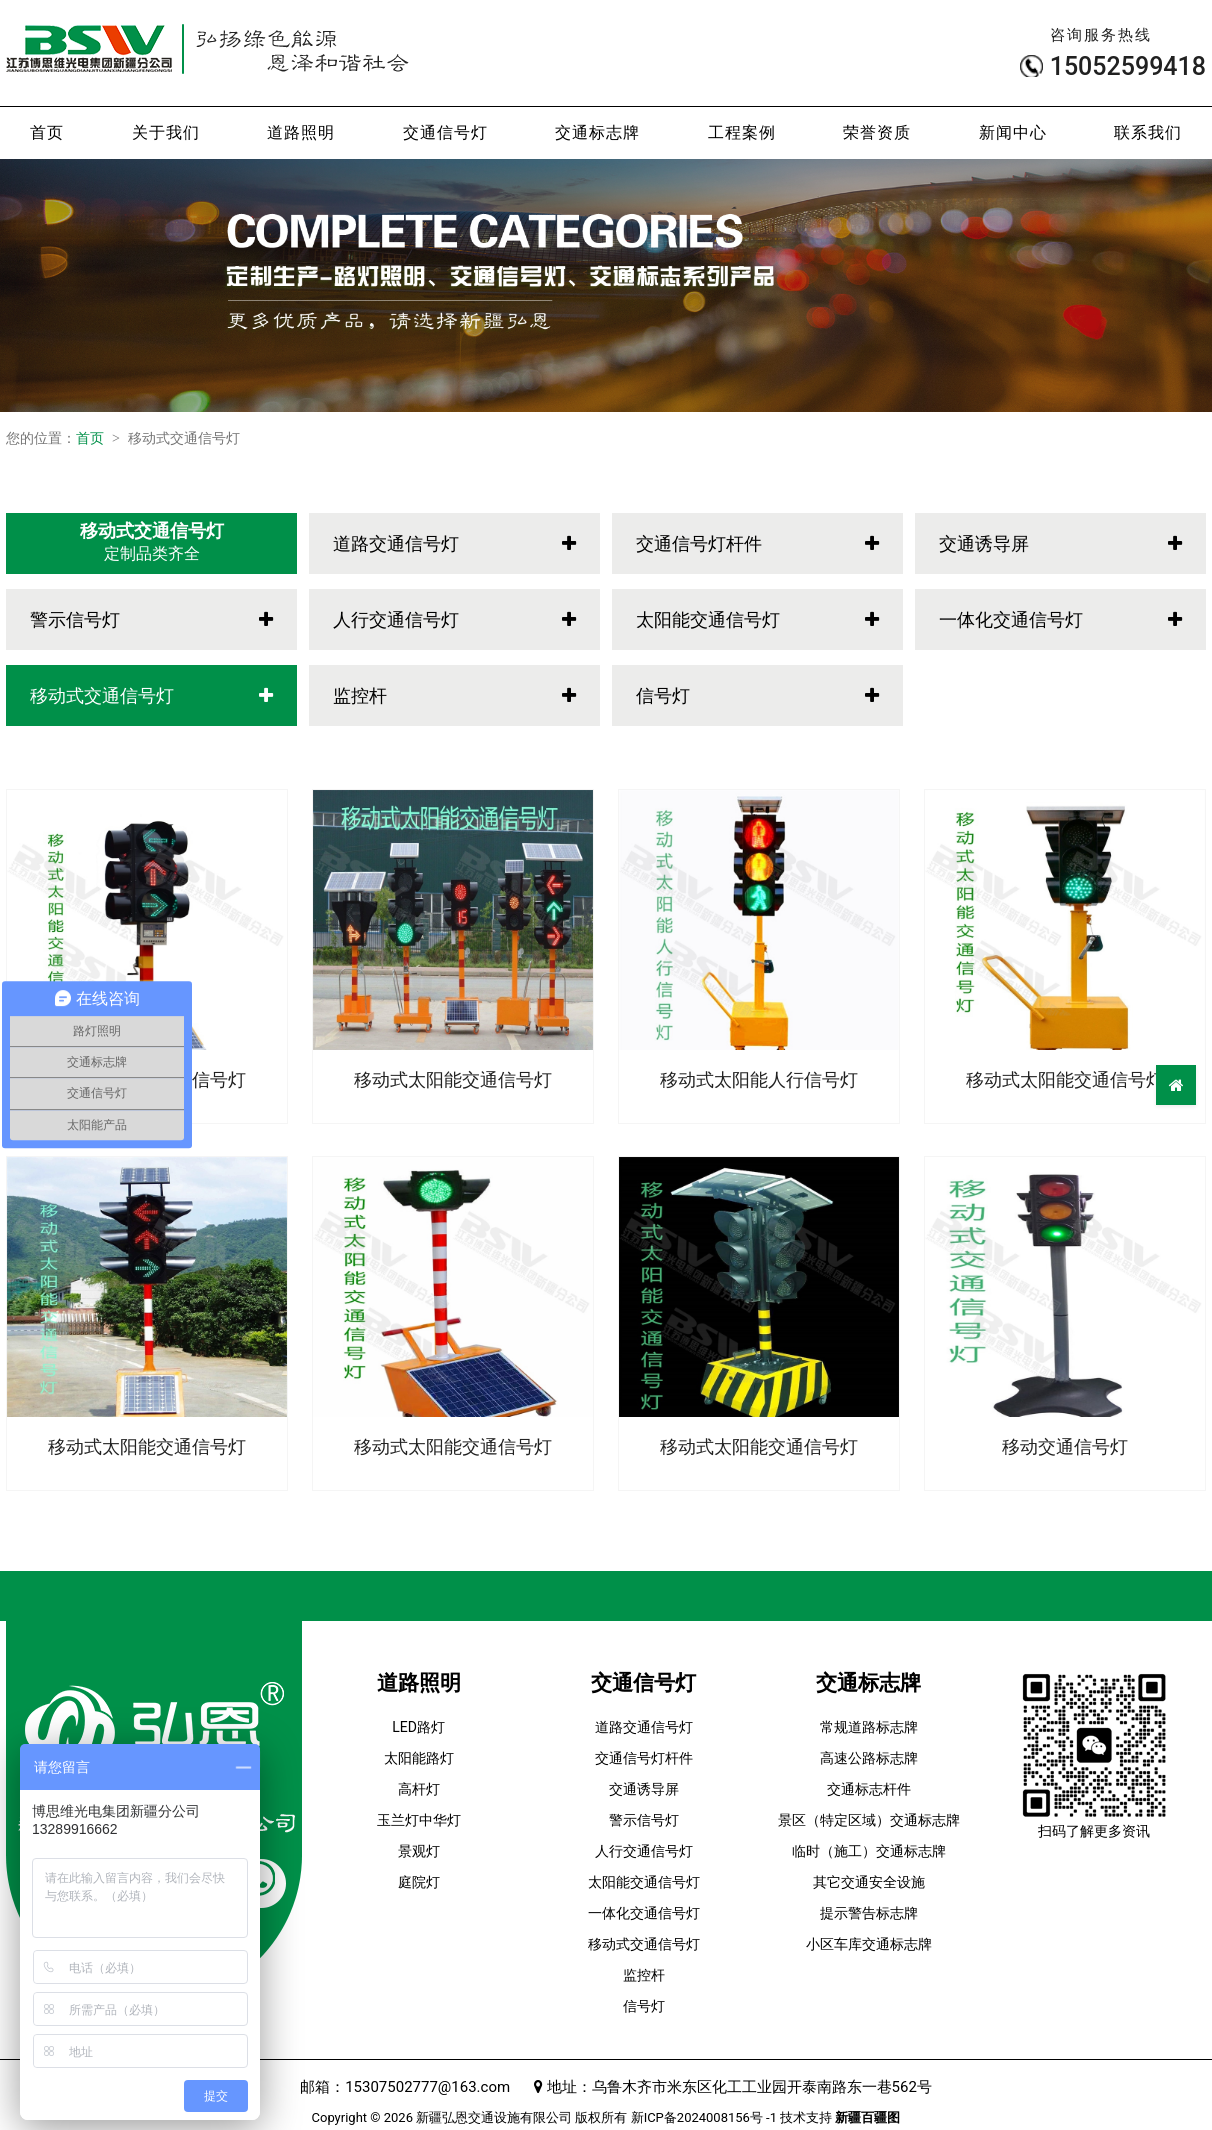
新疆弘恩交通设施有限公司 (494, 2117)
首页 (47, 132)
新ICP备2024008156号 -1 (704, 2117)
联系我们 (1148, 132)
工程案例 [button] (742, 132)
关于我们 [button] (166, 132)
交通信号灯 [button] (445, 132)
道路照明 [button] (301, 132)
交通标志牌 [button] (597, 132)
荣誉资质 (877, 132)
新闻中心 (1013, 132)
